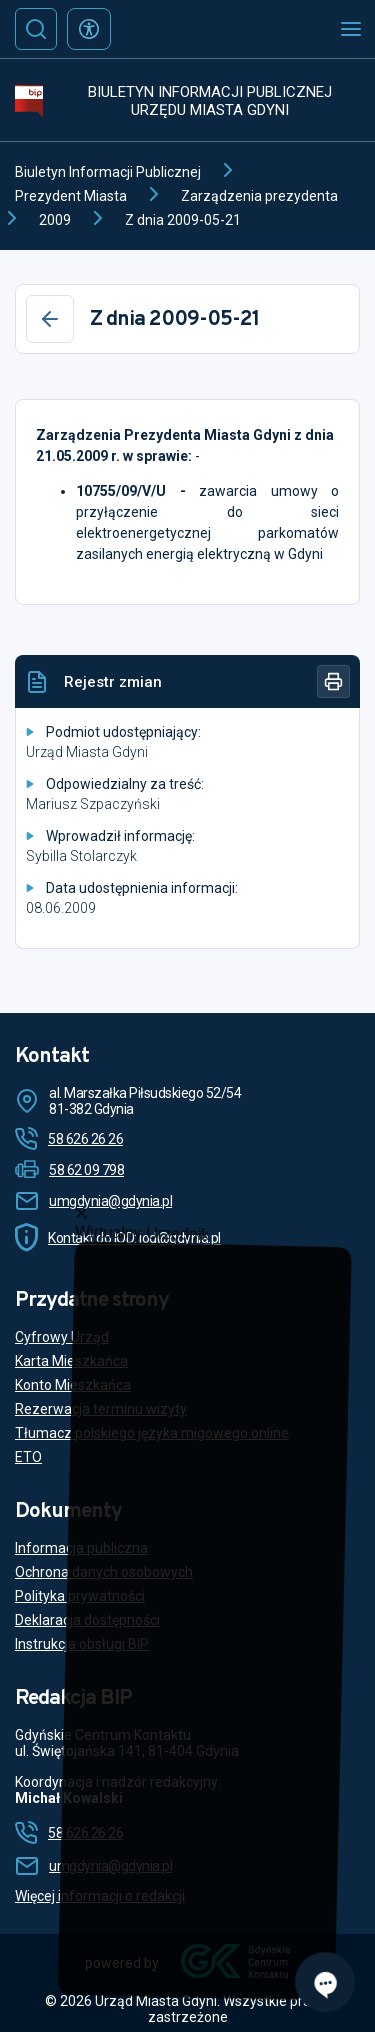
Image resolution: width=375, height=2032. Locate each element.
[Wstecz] (50, 319)
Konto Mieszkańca (73, 1385)
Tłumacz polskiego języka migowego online (152, 1433)
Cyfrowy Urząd (62, 1337)
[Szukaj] (36, 29)
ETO (28, 1457)
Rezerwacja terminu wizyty (101, 1409)
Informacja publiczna (81, 1548)
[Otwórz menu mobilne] (351, 29)
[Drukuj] (333, 681)
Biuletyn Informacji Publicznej (108, 172)
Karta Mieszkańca (71, 1361)
